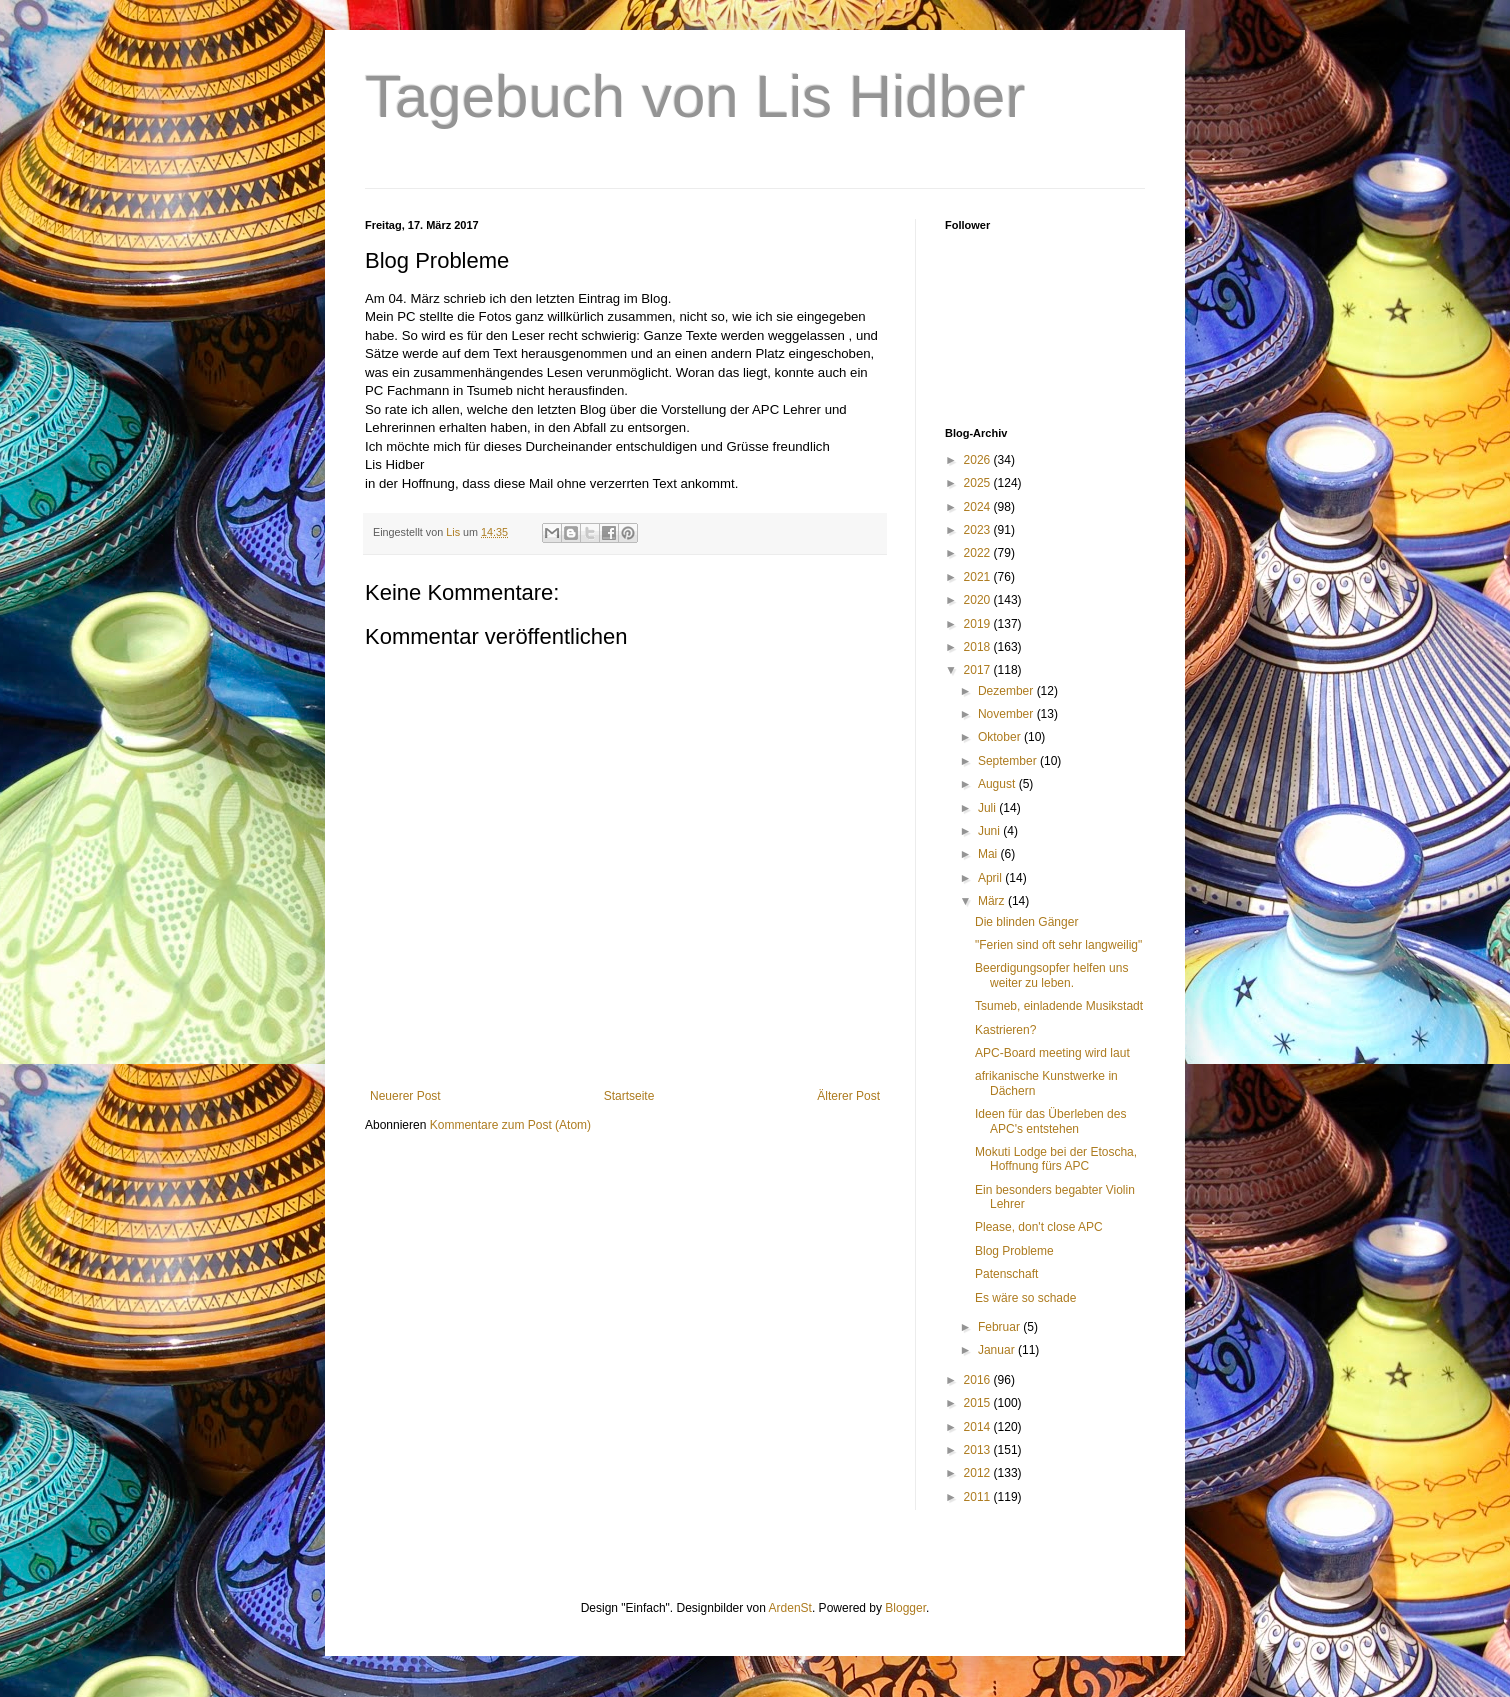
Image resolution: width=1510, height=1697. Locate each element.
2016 (979, 1380)
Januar (998, 1350)
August (998, 784)
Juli (988, 808)
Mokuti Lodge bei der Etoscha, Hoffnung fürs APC (1056, 1159)
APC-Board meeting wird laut (1052, 1053)
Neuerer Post (405, 1096)
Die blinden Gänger (1026, 922)
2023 (979, 530)
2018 (979, 647)
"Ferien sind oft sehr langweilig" (1058, 945)
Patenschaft (1006, 1274)
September (1009, 761)
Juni (990, 831)
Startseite (629, 1096)
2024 (979, 507)
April (991, 878)
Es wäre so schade (1025, 1298)
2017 (979, 670)
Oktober (1001, 737)
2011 (979, 1497)
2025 (979, 483)
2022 (979, 553)
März (993, 901)
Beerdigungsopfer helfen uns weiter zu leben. (1051, 975)
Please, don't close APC (1039, 1227)
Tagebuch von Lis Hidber (695, 96)
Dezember (1007, 691)
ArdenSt (790, 1608)
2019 (979, 624)
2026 (979, 460)
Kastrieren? (1005, 1030)
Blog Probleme (1014, 1251)
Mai (989, 854)
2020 (979, 600)
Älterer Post (848, 1096)
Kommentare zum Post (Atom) (510, 1125)
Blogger (905, 1608)
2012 (979, 1473)
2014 (979, 1427)
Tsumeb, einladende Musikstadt (1059, 1006)
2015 (979, 1403)
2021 (979, 577)
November (1007, 714)
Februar (1000, 1327)
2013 (979, 1450)
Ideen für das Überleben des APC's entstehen (1050, 1121)
